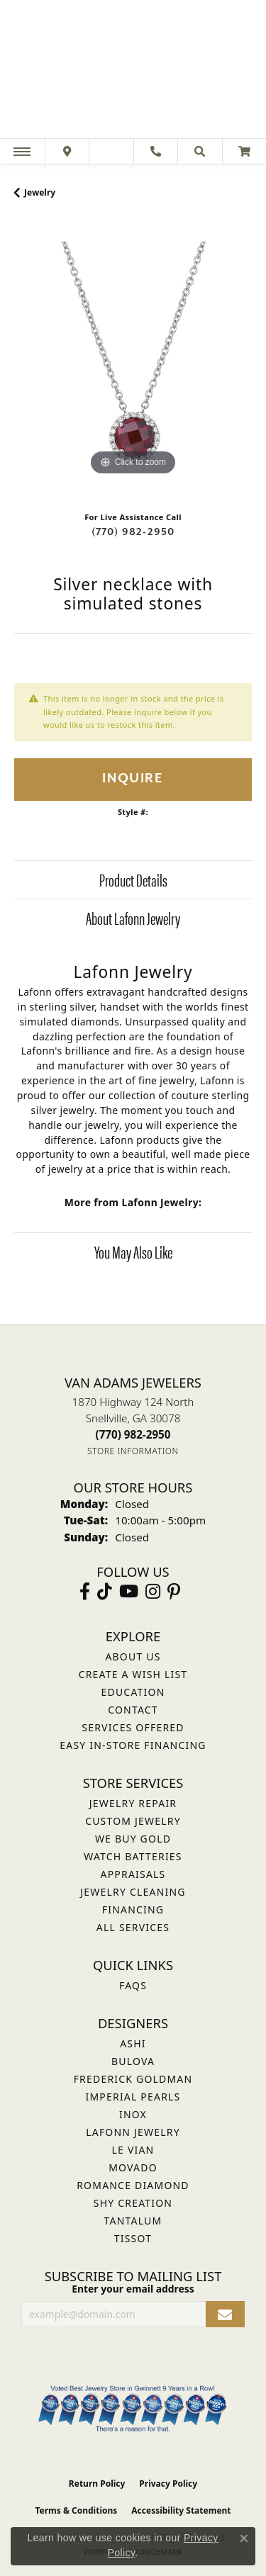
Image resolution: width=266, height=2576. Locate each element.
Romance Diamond (133, 2185)
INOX (133, 2114)
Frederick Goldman (133, 2079)
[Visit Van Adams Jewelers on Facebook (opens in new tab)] (84, 1591)
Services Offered (133, 1727)
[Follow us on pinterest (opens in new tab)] (173, 1591)
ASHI (133, 2043)
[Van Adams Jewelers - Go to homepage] (133, 71)
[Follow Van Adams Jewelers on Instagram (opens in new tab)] (152, 1591)
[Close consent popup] (244, 2538)
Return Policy (97, 2483)
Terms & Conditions (76, 2510)
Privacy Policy (168, 2483)
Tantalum (133, 2220)
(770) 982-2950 (133, 532)
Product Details (133, 879)
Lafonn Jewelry (133, 2132)
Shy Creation (133, 2203)
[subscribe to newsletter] (225, 2314)
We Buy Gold (133, 1838)
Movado (133, 2167)
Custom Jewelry (133, 1821)
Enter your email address (133, 2288)
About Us (132, 1656)
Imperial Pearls (132, 2096)
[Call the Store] (133, 1434)
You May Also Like (133, 1251)
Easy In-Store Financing (133, 1745)
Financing (133, 1909)
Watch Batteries (133, 1856)
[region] (133, 360)
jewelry (39, 192)
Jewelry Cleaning (132, 1892)
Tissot (133, 2238)
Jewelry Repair (133, 1803)
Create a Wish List (133, 1674)
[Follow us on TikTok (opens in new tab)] (104, 1591)
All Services (133, 1927)
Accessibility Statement (181, 2510)
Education (133, 1692)
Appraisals (133, 1874)
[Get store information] (133, 1451)
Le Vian (133, 2149)
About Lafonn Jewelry (133, 918)
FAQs (133, 1985)
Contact (133, 1709)
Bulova (133, 2061)
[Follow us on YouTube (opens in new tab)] (128, 1591)
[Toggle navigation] (22, 151)
